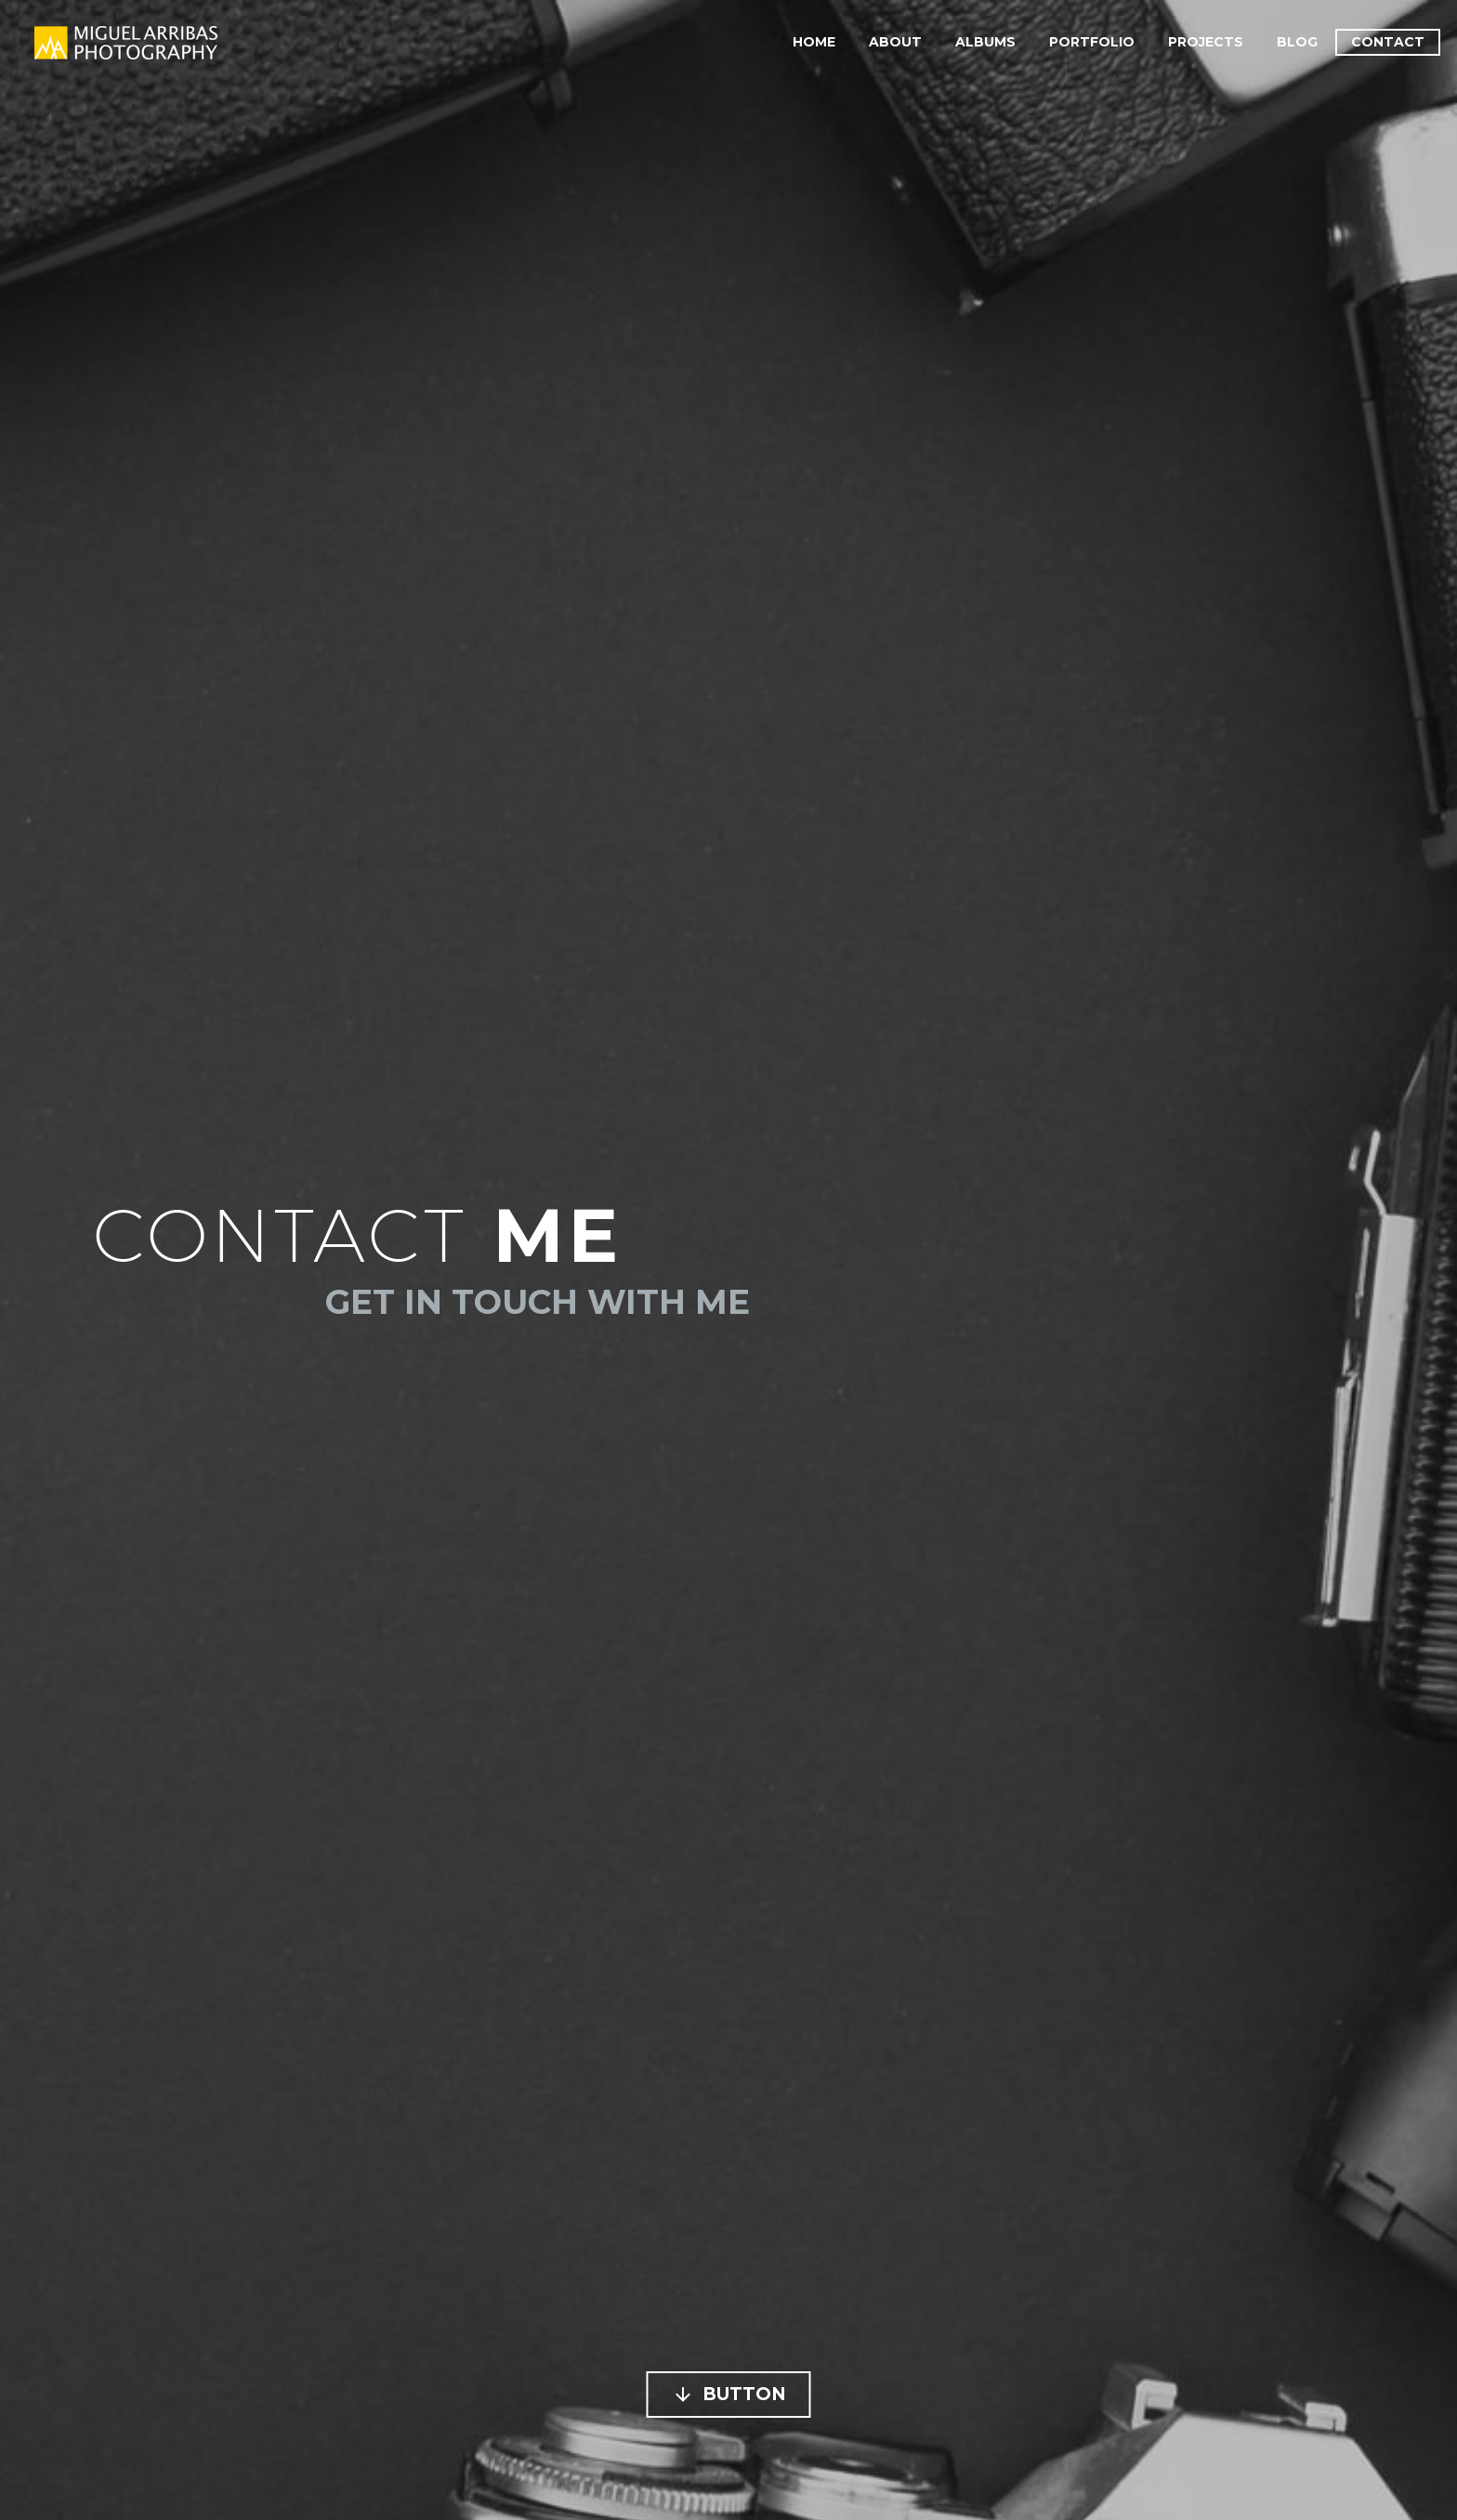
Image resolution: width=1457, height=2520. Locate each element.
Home (814, 41)
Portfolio (1092, 41)
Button (729, 2394)
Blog (1297, 41)
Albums (985, 41)
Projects (1205, 41)
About (895, 41)
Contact (1387, 41)
